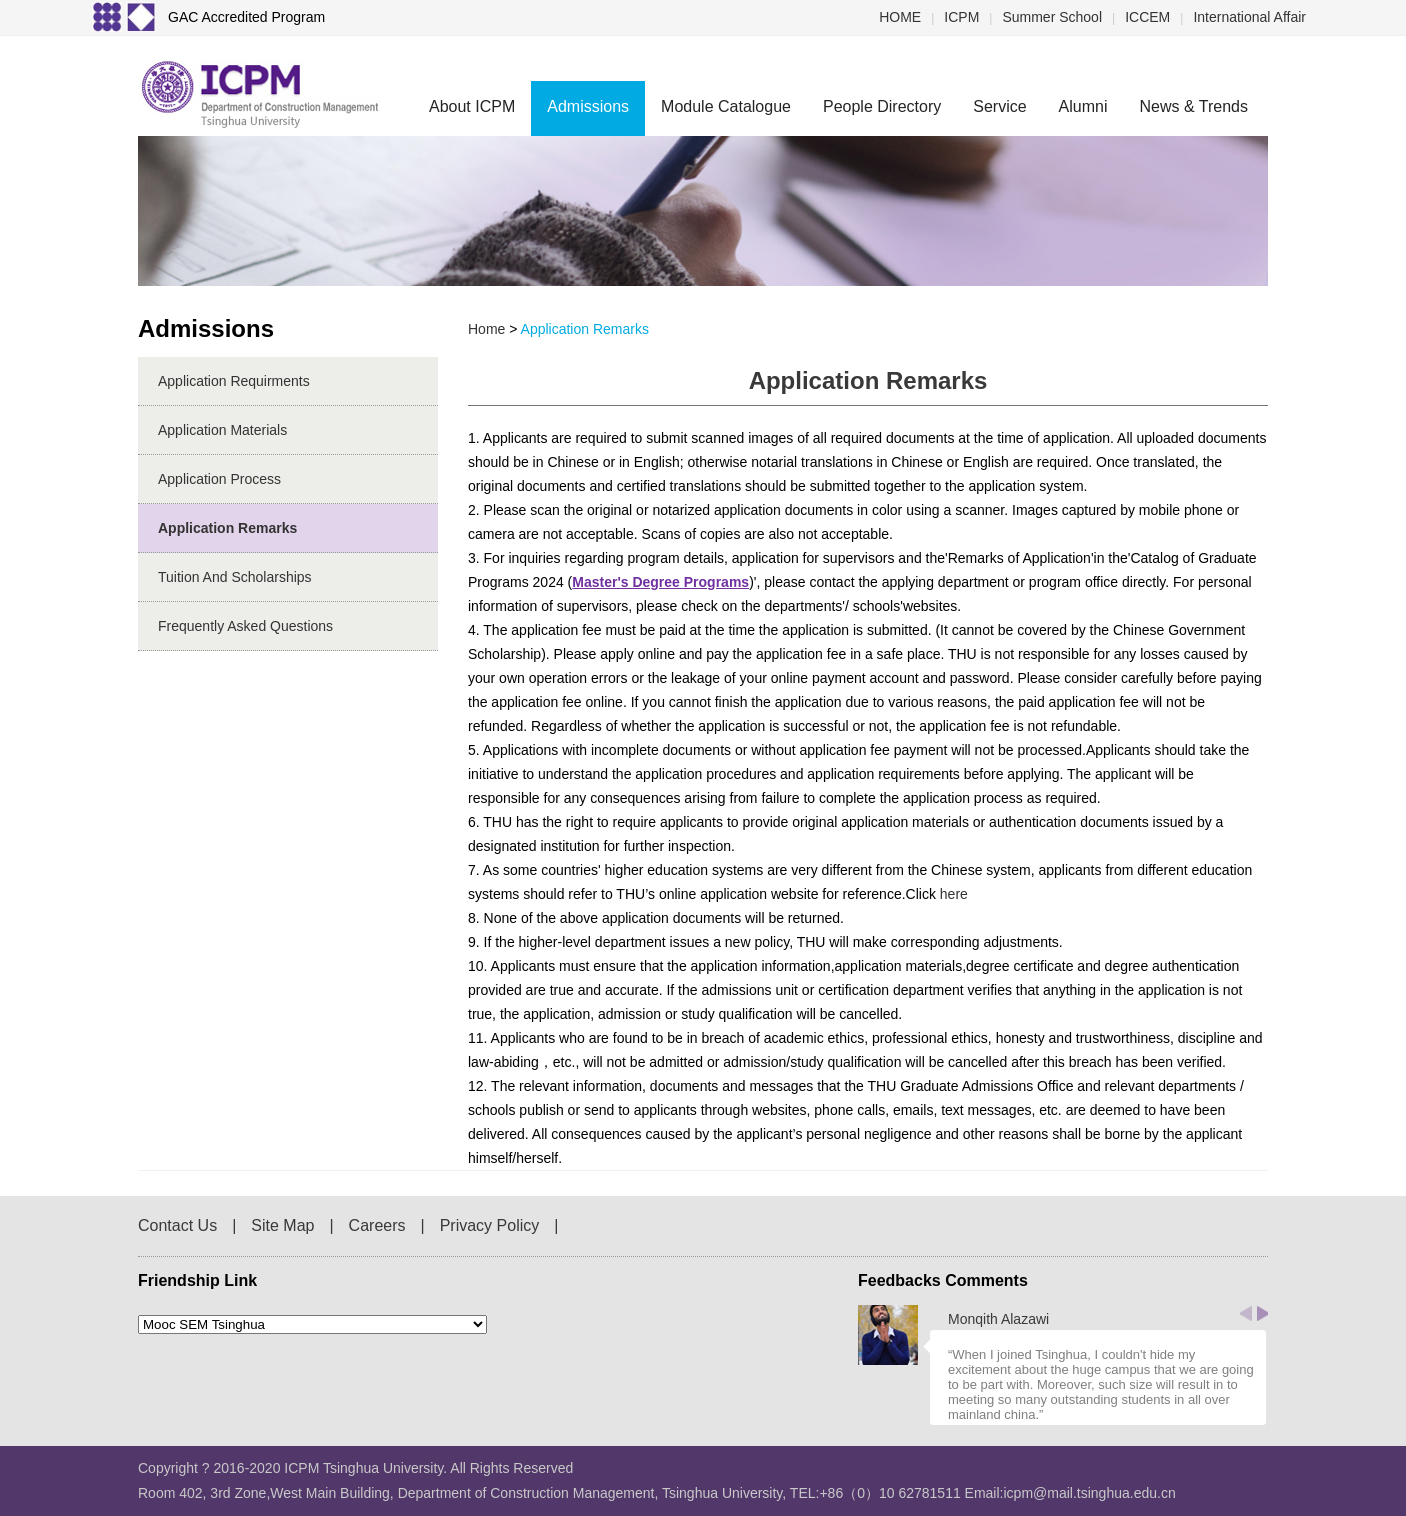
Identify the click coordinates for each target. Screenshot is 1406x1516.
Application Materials (222, 430)
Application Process (219, 479)
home (486, 329)
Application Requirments (234, 381)
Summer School (1052, 17)
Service (999, 106)
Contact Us (177, 1225)
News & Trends (1194, 106)
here (954, 894)
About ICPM (472, 106)
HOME (900, 17)
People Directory (882, 106)
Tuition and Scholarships (235, 577)
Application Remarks (227, 528)
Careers (377, 1225)
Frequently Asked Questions (245, 626)
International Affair (1249, 17)
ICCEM (1147, 17)
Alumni (1083, 106)
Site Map (282, 1225)
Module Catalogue (726, 106)
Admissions (588, 106)
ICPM (961, 17)
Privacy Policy (490, 1225)
